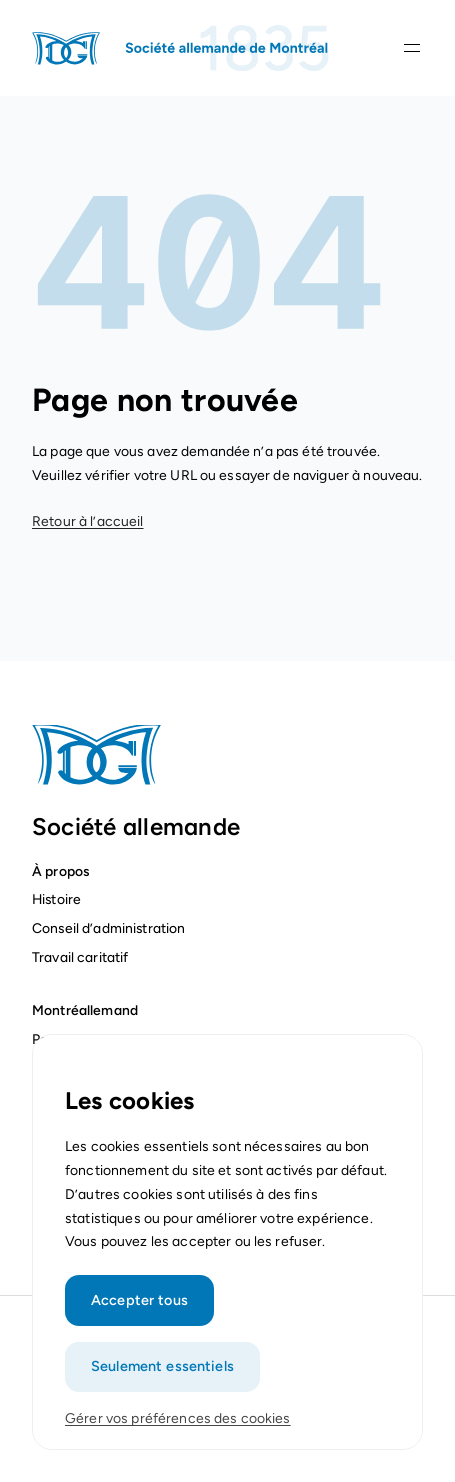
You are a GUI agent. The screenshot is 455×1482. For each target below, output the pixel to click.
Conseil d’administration (108, 928)
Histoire (56, 899)
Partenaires (69, 1039)
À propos (60, 871)
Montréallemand (85, 1010)
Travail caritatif (82, 957)
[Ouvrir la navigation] (412, 48)
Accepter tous (139, 1311)
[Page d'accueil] (182, 48)
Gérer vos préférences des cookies (178, 1429)
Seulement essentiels (162, 1377)
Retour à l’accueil (88, 521)
